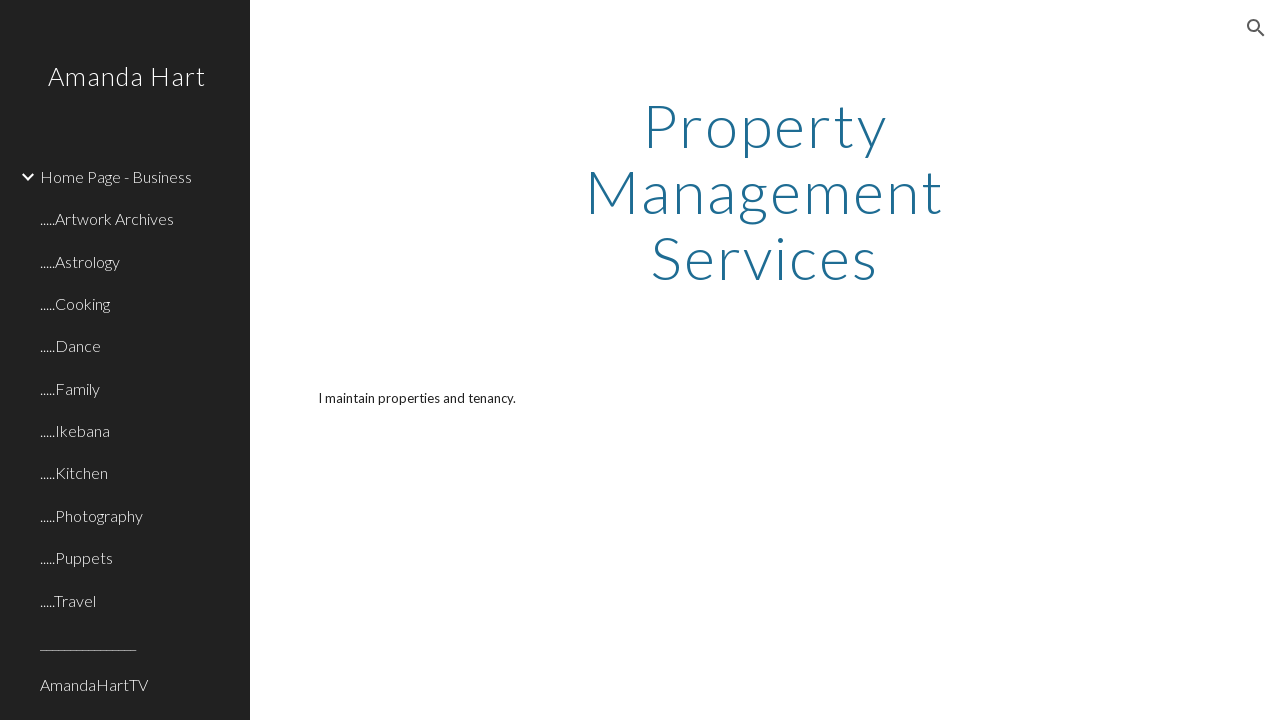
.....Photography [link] (91, 515)
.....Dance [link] (70, 345)
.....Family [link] (70, 388)
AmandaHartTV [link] (94, 684)
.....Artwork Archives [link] (107, 218)
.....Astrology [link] (80, 261)
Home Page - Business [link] (116, 176)
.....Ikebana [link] (75, 430)
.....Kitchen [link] (74, 472)
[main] (764, 191)
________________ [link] (88, 642)
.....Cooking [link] (75, 303)
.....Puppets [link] (76, 557)
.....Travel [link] (68, 600)
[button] (1256, 28)
